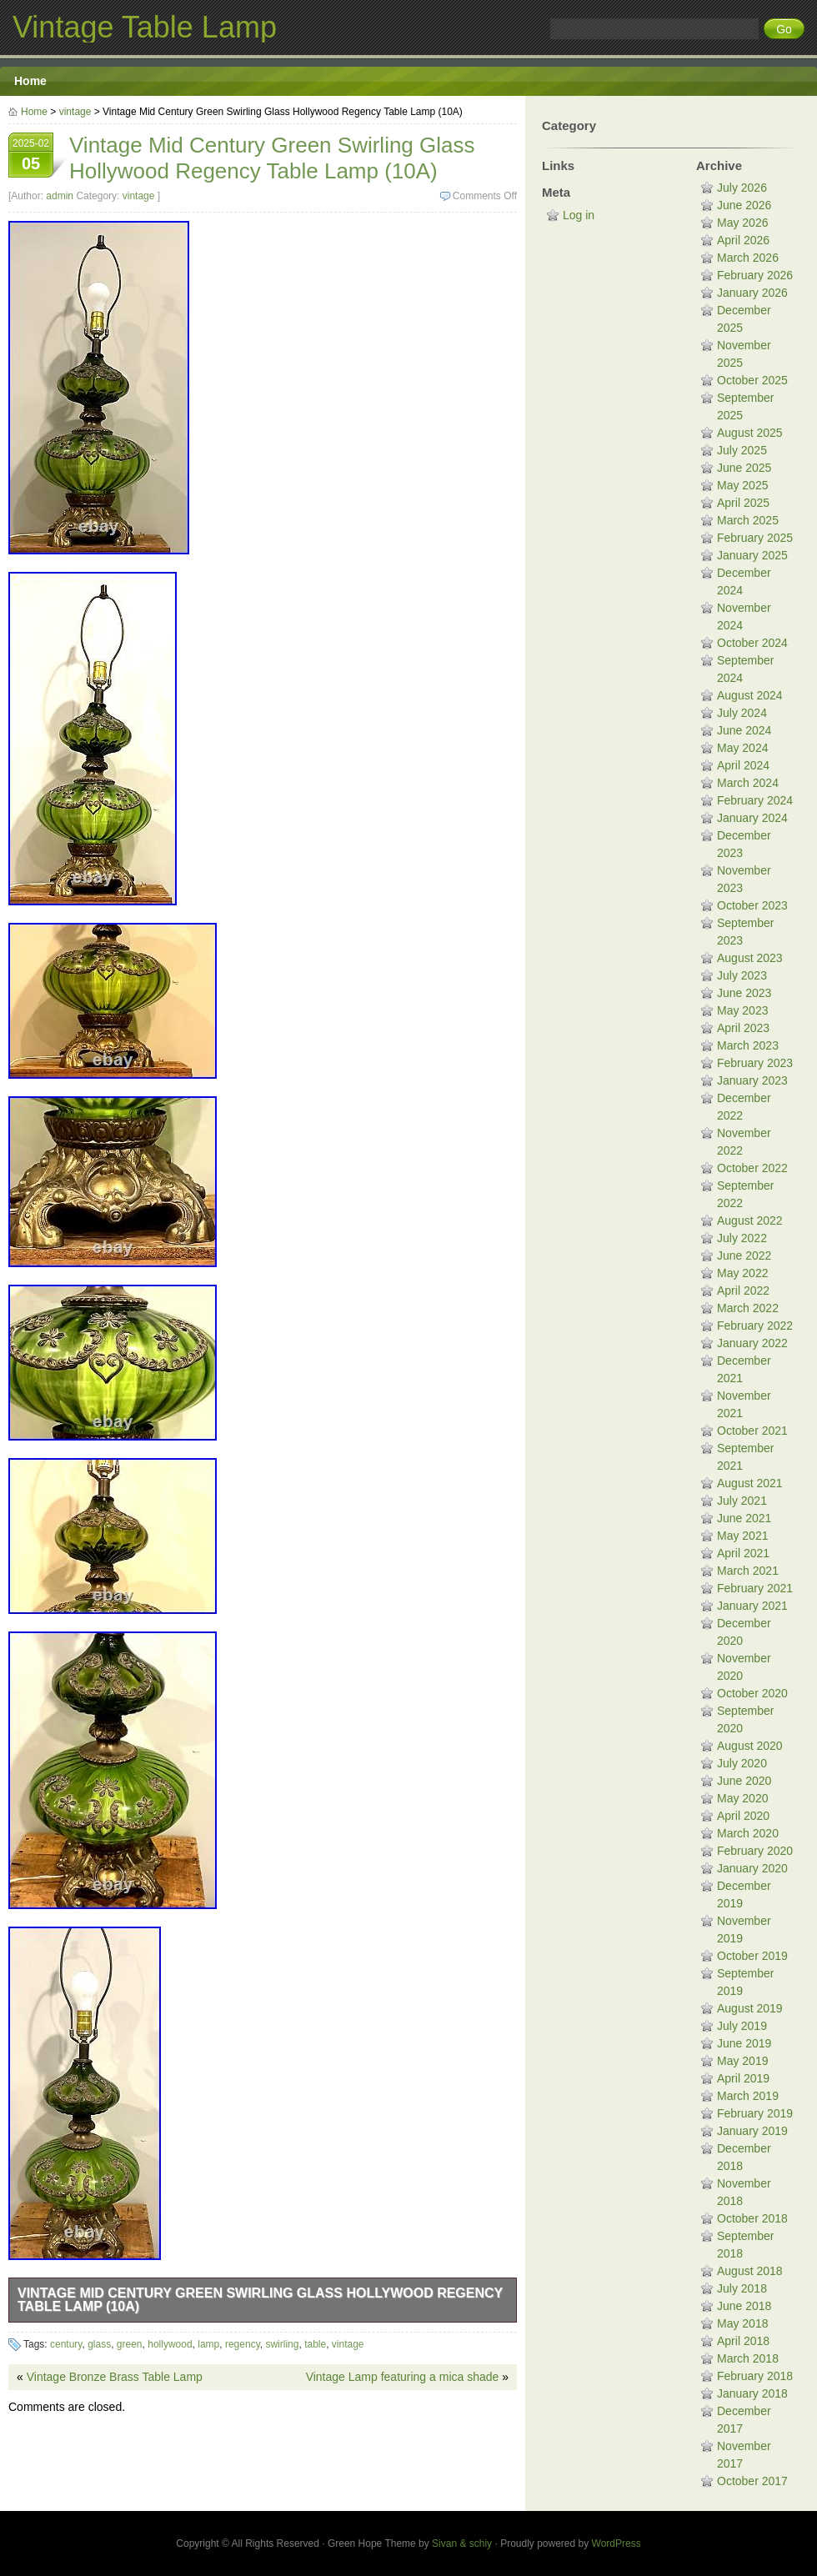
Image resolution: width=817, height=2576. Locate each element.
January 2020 (752, 1868)
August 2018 (750, 2271)
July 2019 (742, 2025)
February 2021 (755, 1588)
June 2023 (744, 993)
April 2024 (743, 765)
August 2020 (750, 1745)
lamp (208, 2344)
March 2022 (748, 1308)
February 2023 (755, 1063)
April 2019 (743, 2078)
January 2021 (752, 1605)
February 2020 (755, 1850)
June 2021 (744, 1518)
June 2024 (744, 730)
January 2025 (752, 555)
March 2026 (748, 257)
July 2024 (742, 712)
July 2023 (742, 975)
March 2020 (748, 1833)
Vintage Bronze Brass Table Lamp (115, 2376)
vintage (75, 112)
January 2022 (752, 1343)
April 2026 (743, 240)
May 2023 (742, 1010)
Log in (578, 215)
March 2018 (748, 2358)
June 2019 (744, 2043)
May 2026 (742, 222)
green (130, 2344)
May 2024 (742, 747)
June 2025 (744, 467)
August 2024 (750, 695)
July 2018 (742, 2288)
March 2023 (748, 1045)
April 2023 (743, 1028)
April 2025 (743, 502)
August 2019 (750, 2008)
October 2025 (752, 380)
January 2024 (752, 817)
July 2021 (742, 1500)
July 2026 (742, 187)
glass (99, 2344)
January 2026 (752, 292)
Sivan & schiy (462, 2543)
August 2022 (750, 1220)
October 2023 (752, 905)
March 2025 (748, 520)
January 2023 (752, 1080)
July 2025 (742, 450)
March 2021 (748, 1570)
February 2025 (755, 537)
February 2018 (755, 2376)
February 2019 (755, 2113)
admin (59, 196)
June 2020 (744, 1780)
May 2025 (742, 485)
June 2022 (744, 1255)
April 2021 (743, 1553)
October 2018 (752, 2218)
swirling (281, 2344)
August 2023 (750, 958)
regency (242, 2344)
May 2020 (742, 1798)
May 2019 (742, 2060)
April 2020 (743, 1815)
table (315, 2344)
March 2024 (748, 782)
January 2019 (752, 2130)
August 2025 (750, 432)
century (66, 2344)
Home (30, 81)
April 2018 (743, 2341)
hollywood (170, 2344)
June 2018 (744, 2306)
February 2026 (755, 275)
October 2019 (752, 1955)
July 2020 (742, 1763)
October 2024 (752, 642)
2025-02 (31, 157)
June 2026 (744, 205)
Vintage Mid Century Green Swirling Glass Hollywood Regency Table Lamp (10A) (260, 2299)
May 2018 (742, 2323)
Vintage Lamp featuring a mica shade (402, 2376)
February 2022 (755, 1325)
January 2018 (752, 2393)
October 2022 (752, 1168)
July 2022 (742, 1238)
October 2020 (752, 1693)
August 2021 (750, 1483)
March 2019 (748, 2095)
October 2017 (752, 2481)
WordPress (616, 2543)
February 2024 (755, 800)
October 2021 (752, 1430)
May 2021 (742, 1535)
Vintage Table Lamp (145, 27)
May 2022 (742, 1273)
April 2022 (743, 1290)
